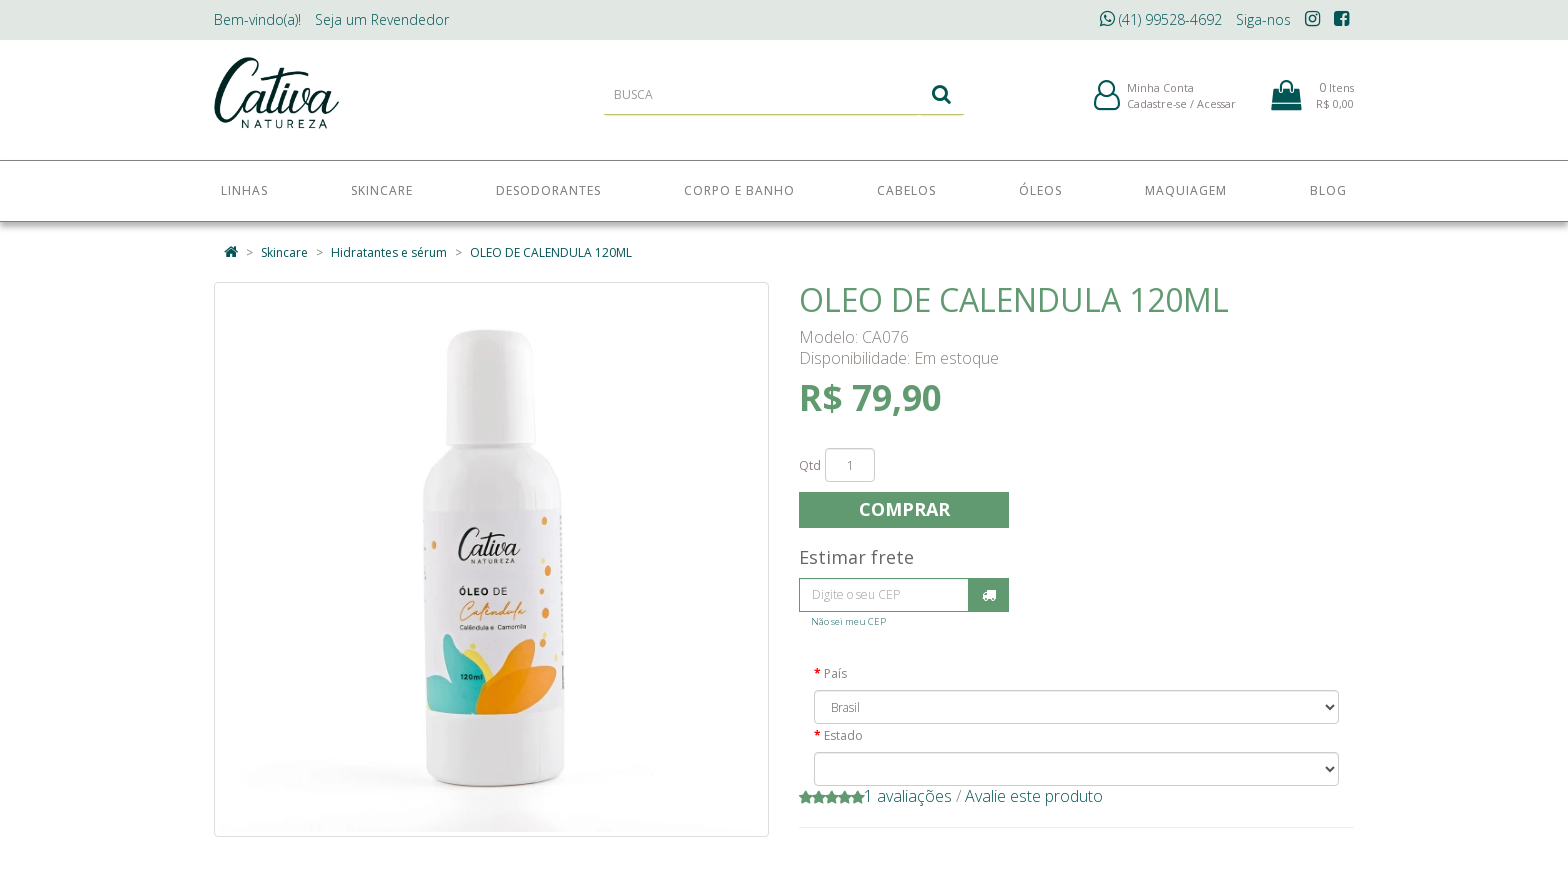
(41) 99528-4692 (1161, 19)
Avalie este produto (1034, 796)
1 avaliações (908, 796)
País (835, 673)
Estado (843, 735)
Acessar (1216, 108)
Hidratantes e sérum (389, 252)
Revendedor (382, 19)
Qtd (810, 465)
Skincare (284, 252)
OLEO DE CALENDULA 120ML (551, 252)
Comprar (904, 509)
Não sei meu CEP (848, 621)
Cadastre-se (1157, 108)
